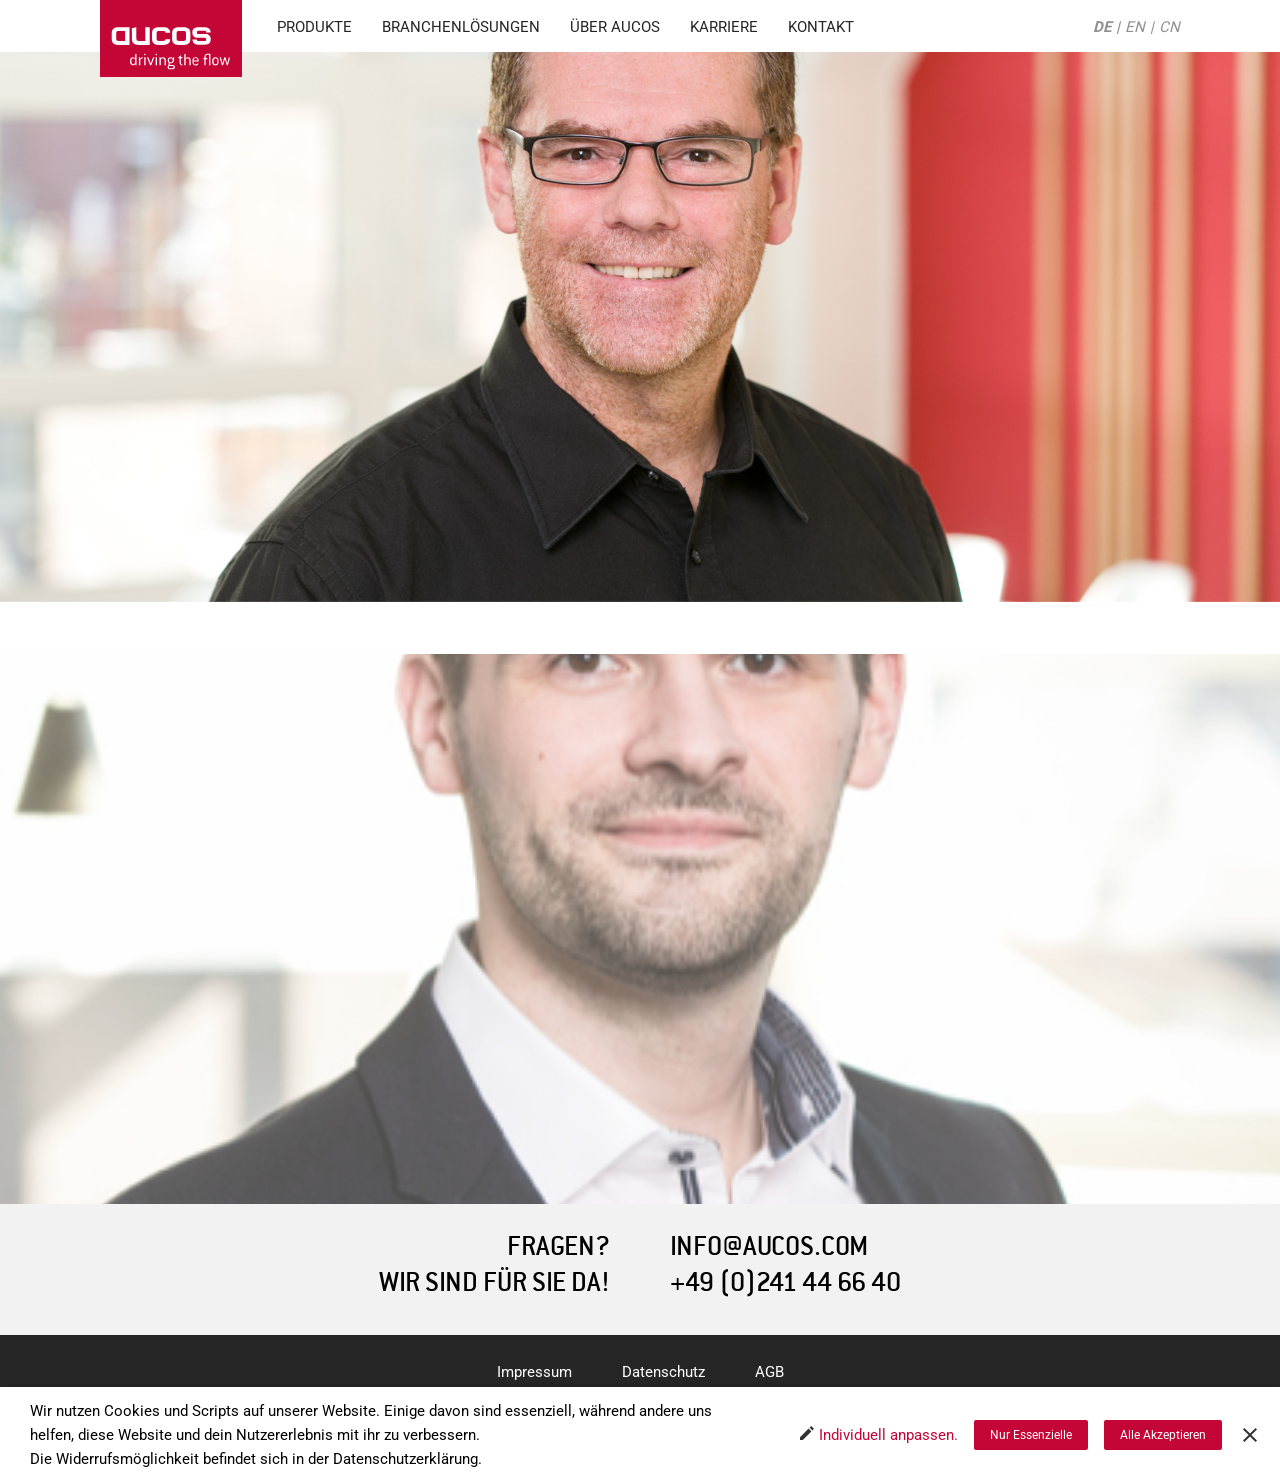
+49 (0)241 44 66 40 (785, 1282)
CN (1169, 27)
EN (1135, 27)
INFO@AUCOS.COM (769, 1246)
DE (1102, 27)
